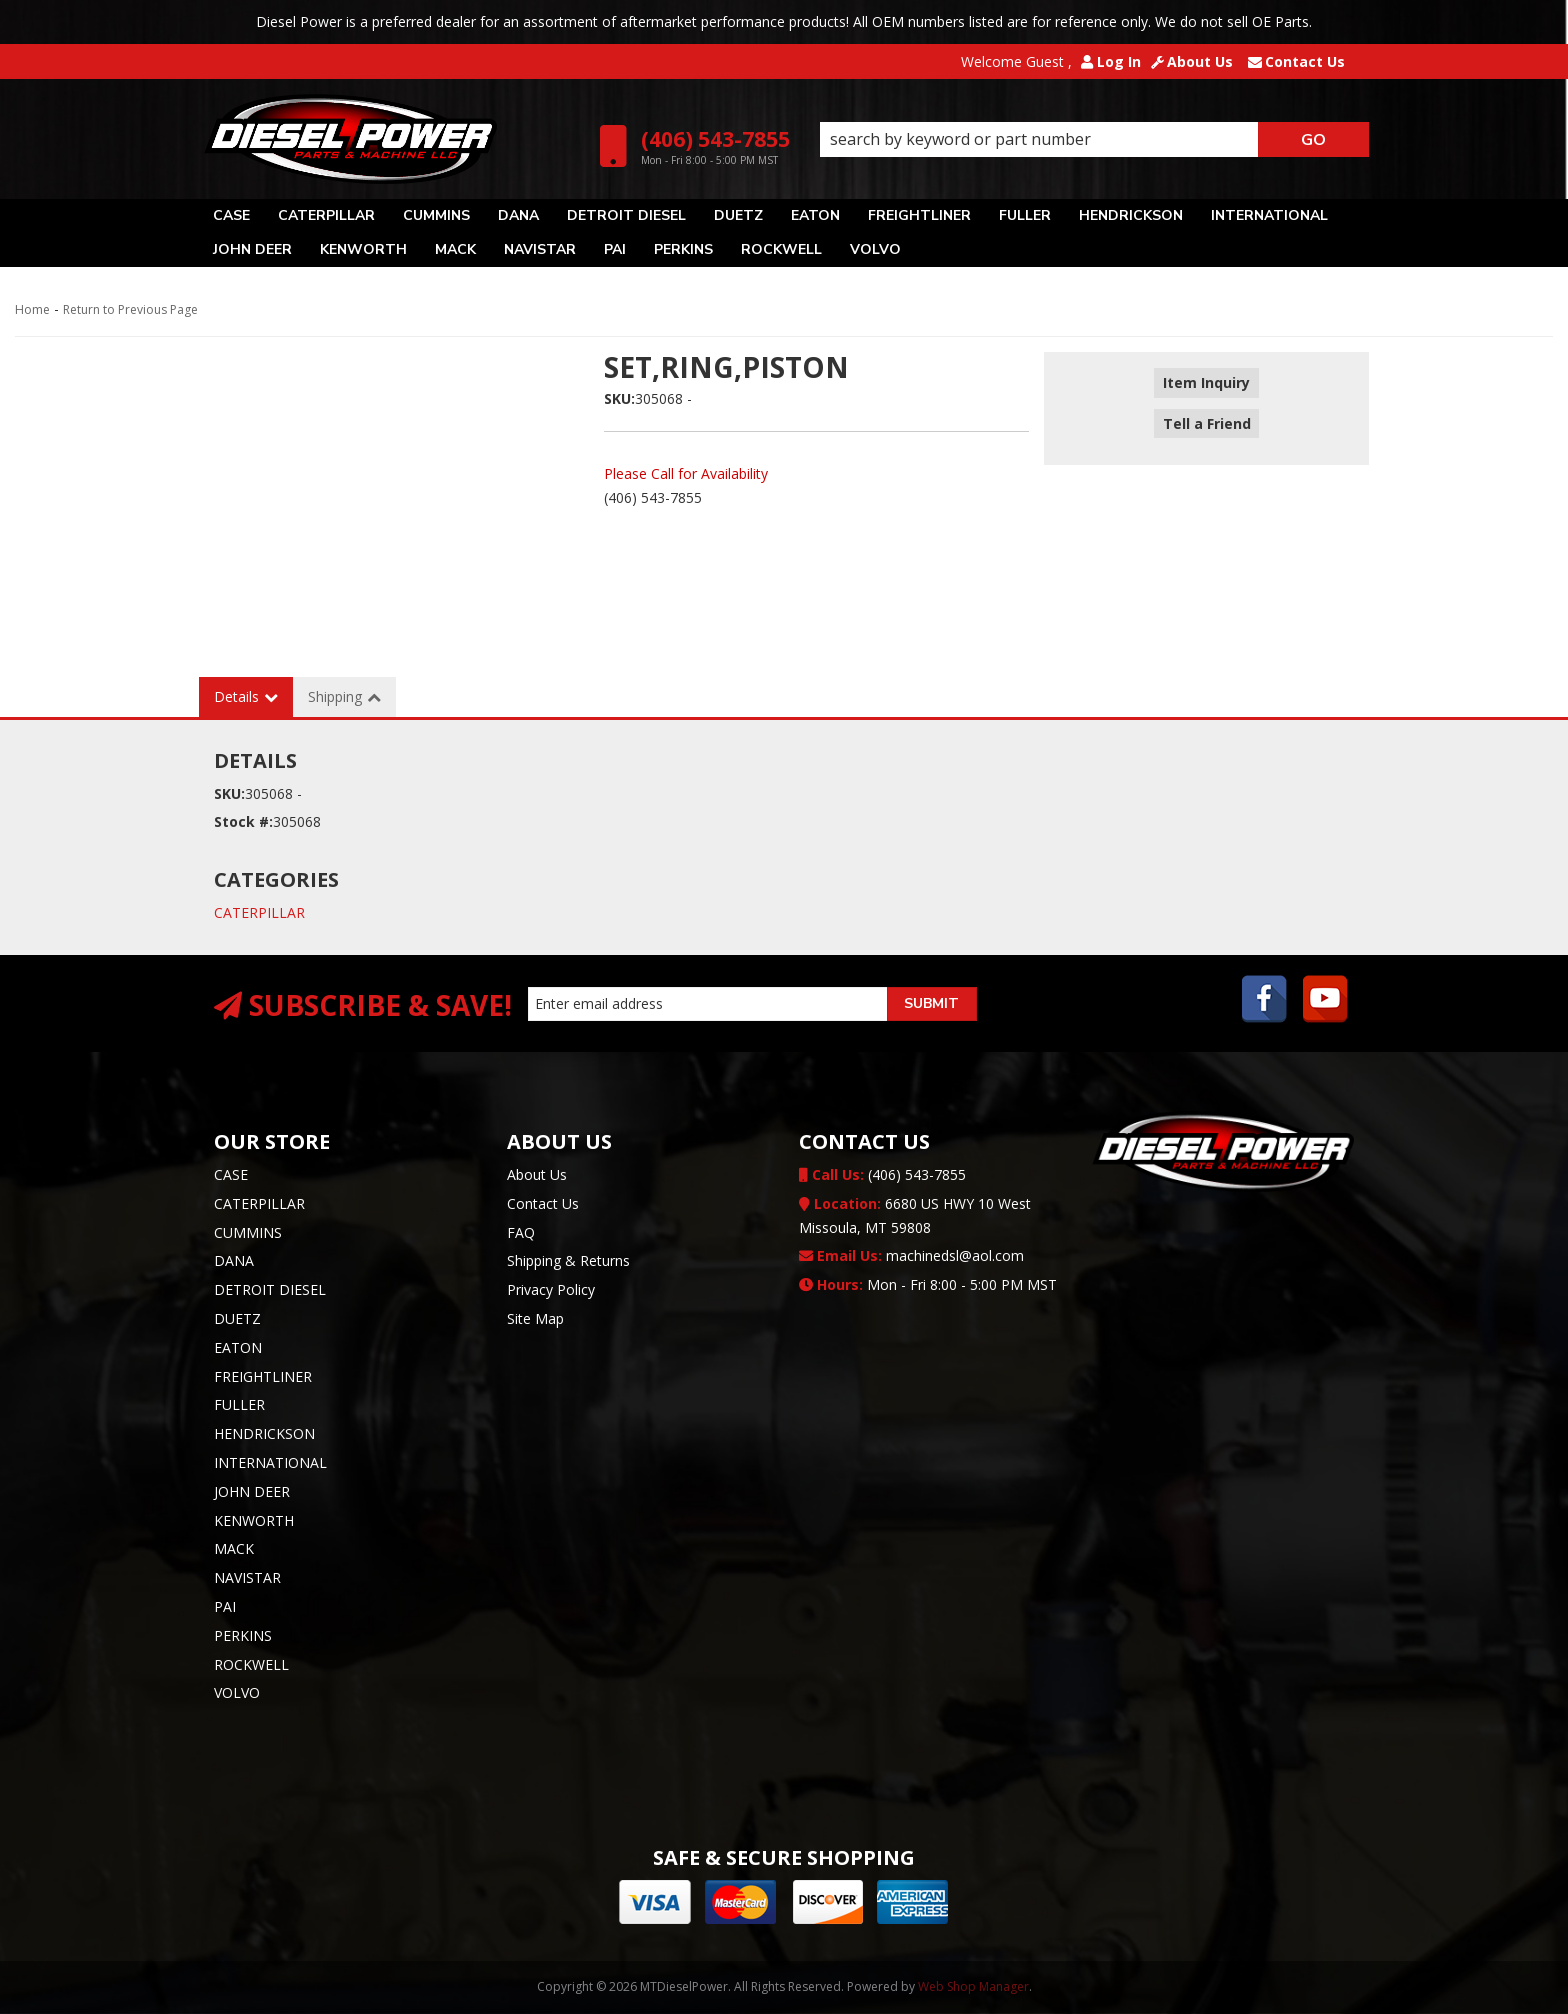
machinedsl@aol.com (911, 1255)
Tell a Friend (1206, 412)
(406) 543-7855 (882, 1174)
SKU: (619, 398)
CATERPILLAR (259, 912)
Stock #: (243, 821)
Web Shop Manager (973, 1986)
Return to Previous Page (130, 309)
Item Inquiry (1206, 383)
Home (32, 309)
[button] (1094, 140)
